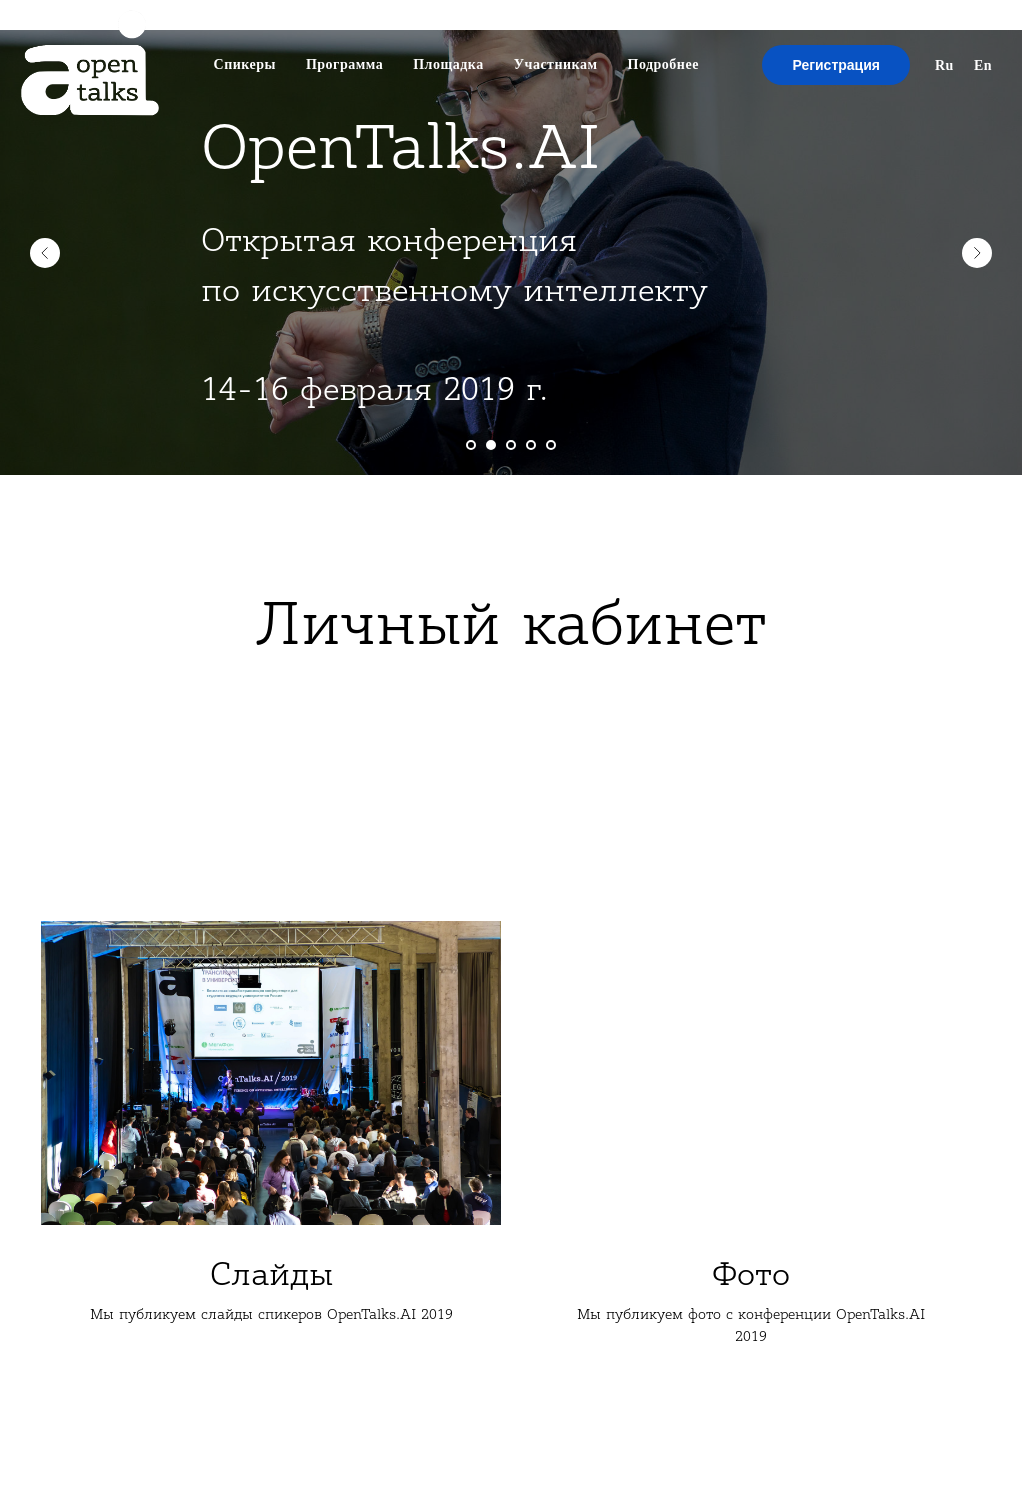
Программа (344, 64)
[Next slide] (977, 253)
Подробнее (663, 64)
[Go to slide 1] (471, 445)
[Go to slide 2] (491, 445)
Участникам (556, 64)
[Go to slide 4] (531, 445)
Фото (751, 1274)
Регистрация (836, 65)
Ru (944, 65)
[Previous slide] (45, 253)
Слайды (271, 1274)
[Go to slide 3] (511, 445)
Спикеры (245, 64)
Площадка (448, 64)
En (983, 65)
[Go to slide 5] (551, 445)
